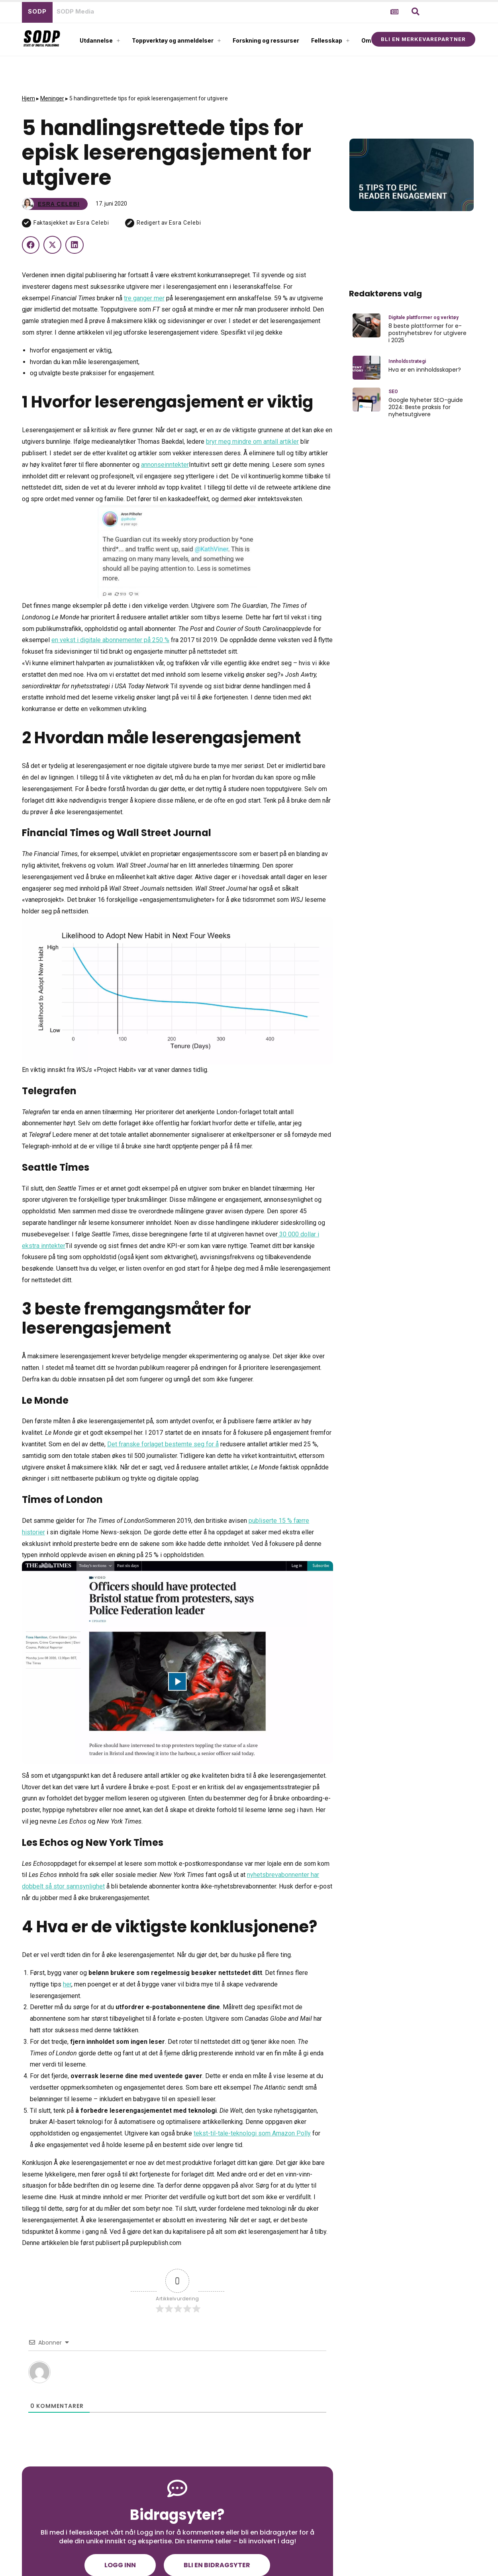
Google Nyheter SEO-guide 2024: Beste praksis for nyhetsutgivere (425, 407)
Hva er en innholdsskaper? (424, 369)
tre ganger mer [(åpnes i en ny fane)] (144, 298)
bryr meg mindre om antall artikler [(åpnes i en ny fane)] (252, 441)
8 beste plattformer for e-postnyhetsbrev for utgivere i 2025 (427, 333)
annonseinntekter (165, 464)
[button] (415, 11)
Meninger (52, 98)
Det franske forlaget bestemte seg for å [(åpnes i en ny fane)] (163, 1444)
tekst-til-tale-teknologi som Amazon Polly (252, 2133)
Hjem (28, 98)
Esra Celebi (93, 222)
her (67, 1984)
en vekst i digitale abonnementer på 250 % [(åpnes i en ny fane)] (110, 640)
